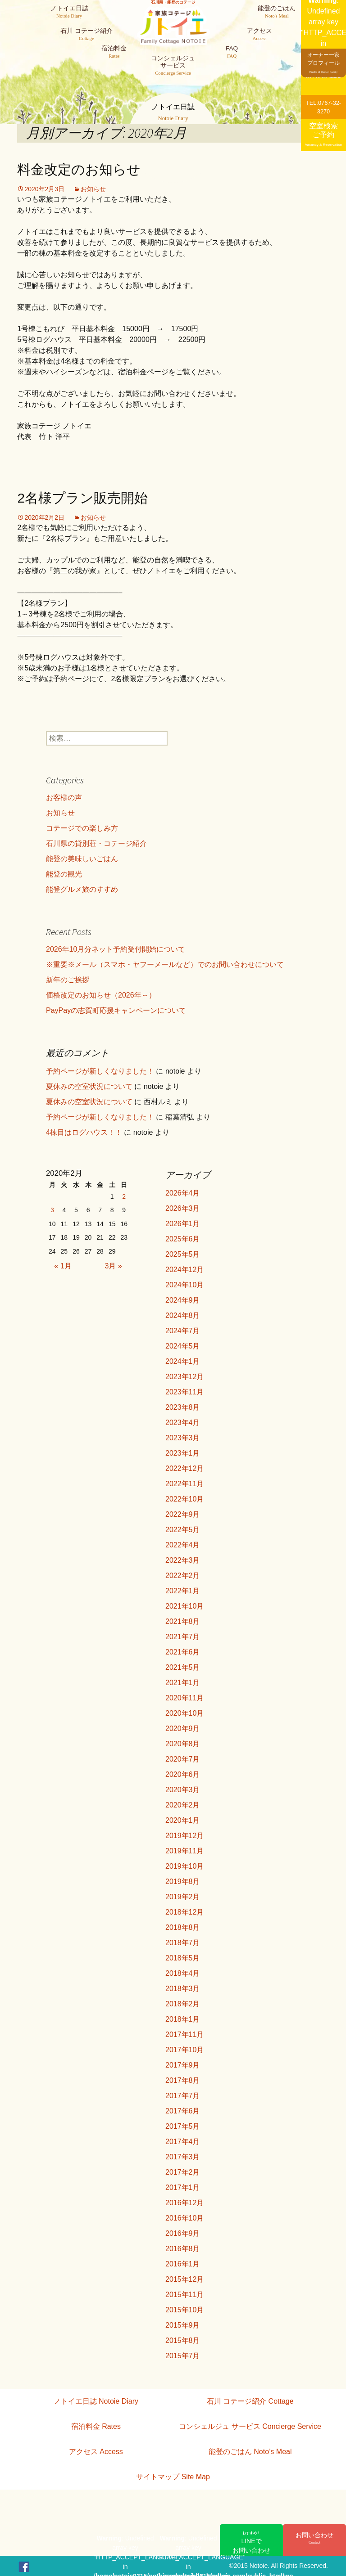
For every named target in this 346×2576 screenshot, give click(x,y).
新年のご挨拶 (67, 980)
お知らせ (93, 189)
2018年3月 (182, 1988)
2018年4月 (182, 1973)
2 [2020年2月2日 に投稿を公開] (124, 1196)
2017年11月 (184, 2034)
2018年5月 (182, 1958)
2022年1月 (182, 1591)
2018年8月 (182, 1927)
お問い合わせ (314, 2538)
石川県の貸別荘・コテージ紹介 (96, 843)
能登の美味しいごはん (82, 859)
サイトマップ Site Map (173, 2477)
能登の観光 (64, 874)
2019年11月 (184, 1851)
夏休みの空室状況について (89, 1086)
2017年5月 (182, 2126)
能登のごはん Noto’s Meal (250, 2451)
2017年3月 (182, 2157)
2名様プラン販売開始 (82, 497)
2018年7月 (182, 1943)
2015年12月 (184, 2279)
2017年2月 (182, 2172)
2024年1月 (182, 1361)
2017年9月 (182, 2065)
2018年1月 (182, 2019)
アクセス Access (96, 2451)
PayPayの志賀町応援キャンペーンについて (116, 1010)
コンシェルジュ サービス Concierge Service (250, 2426)
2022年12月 (184, 1468)
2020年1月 (182, 1820)
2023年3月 (182, 1438)
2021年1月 (182, 1682)
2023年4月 (182, 1422)
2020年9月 (182, 1728)
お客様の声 (64, 797)
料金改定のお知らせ (79, 169)
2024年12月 (184, 1269)
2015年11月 (184, 2294)
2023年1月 (182, 1453)
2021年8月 (182, 1621)
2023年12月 (184, 1376)
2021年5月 (182, 1667)
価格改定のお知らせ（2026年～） (101, 995)
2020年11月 (184, 1698)
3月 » (113, 1266)
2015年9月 (182, 2325)
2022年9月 (182, 1514)
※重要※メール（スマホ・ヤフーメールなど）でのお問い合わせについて (165, 964)
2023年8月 (182, 1407)
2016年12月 (184, 2203)
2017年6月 (182, 2111)
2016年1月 (182, 2264)
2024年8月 (182, 1315)
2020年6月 (182, 1774)
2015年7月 (182, 2356)
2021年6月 (182, 1652)
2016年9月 (182, 2233)
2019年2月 (182, 1897)
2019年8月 (182, 1881)
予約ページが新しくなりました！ (100, 1071)
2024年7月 (182, 1331)
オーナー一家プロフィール (323, 62)
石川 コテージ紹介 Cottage (250, 2401)
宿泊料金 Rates (96, 2426)
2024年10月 (184, 1285)
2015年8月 (182, 2340)
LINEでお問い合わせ (251, 2542)
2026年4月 (182, 1193)
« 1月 (62, 1266)
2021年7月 (182, 1637)
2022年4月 (182, 1545)
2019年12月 (184, 1835)
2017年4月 (182, 2141)
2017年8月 (182, 2080)
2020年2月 (182, 1805)
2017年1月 (182, 2187)
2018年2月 (182, 2004)
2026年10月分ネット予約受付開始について (115, 949)
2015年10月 (184, 2310)
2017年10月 (184, 2050)
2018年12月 (184, 1912)
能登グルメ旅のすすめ (82, 889)
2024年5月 (182, 1346)
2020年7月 (182, 1759)
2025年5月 (182, 1254)
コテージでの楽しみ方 (82, 828)
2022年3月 (182, 1560)
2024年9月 (182, 1300)
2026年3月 (182, 1208)
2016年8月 (182, 2248)
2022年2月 (182, 1575)
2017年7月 (182, 2095)
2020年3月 (182, 1790)
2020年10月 (184, 1713)
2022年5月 (182, 1529)
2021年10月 (184, 1606)
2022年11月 (184, 1484)
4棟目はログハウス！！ (84, 1132)
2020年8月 (182, 1744)
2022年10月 (184, 1499)
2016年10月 (184, 2218)
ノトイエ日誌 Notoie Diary (96, 2401)
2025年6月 (182, 1239)
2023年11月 (184, 1392)
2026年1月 (182, 1223)
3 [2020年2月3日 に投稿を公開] (52, 1210)
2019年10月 (184, 1866)
